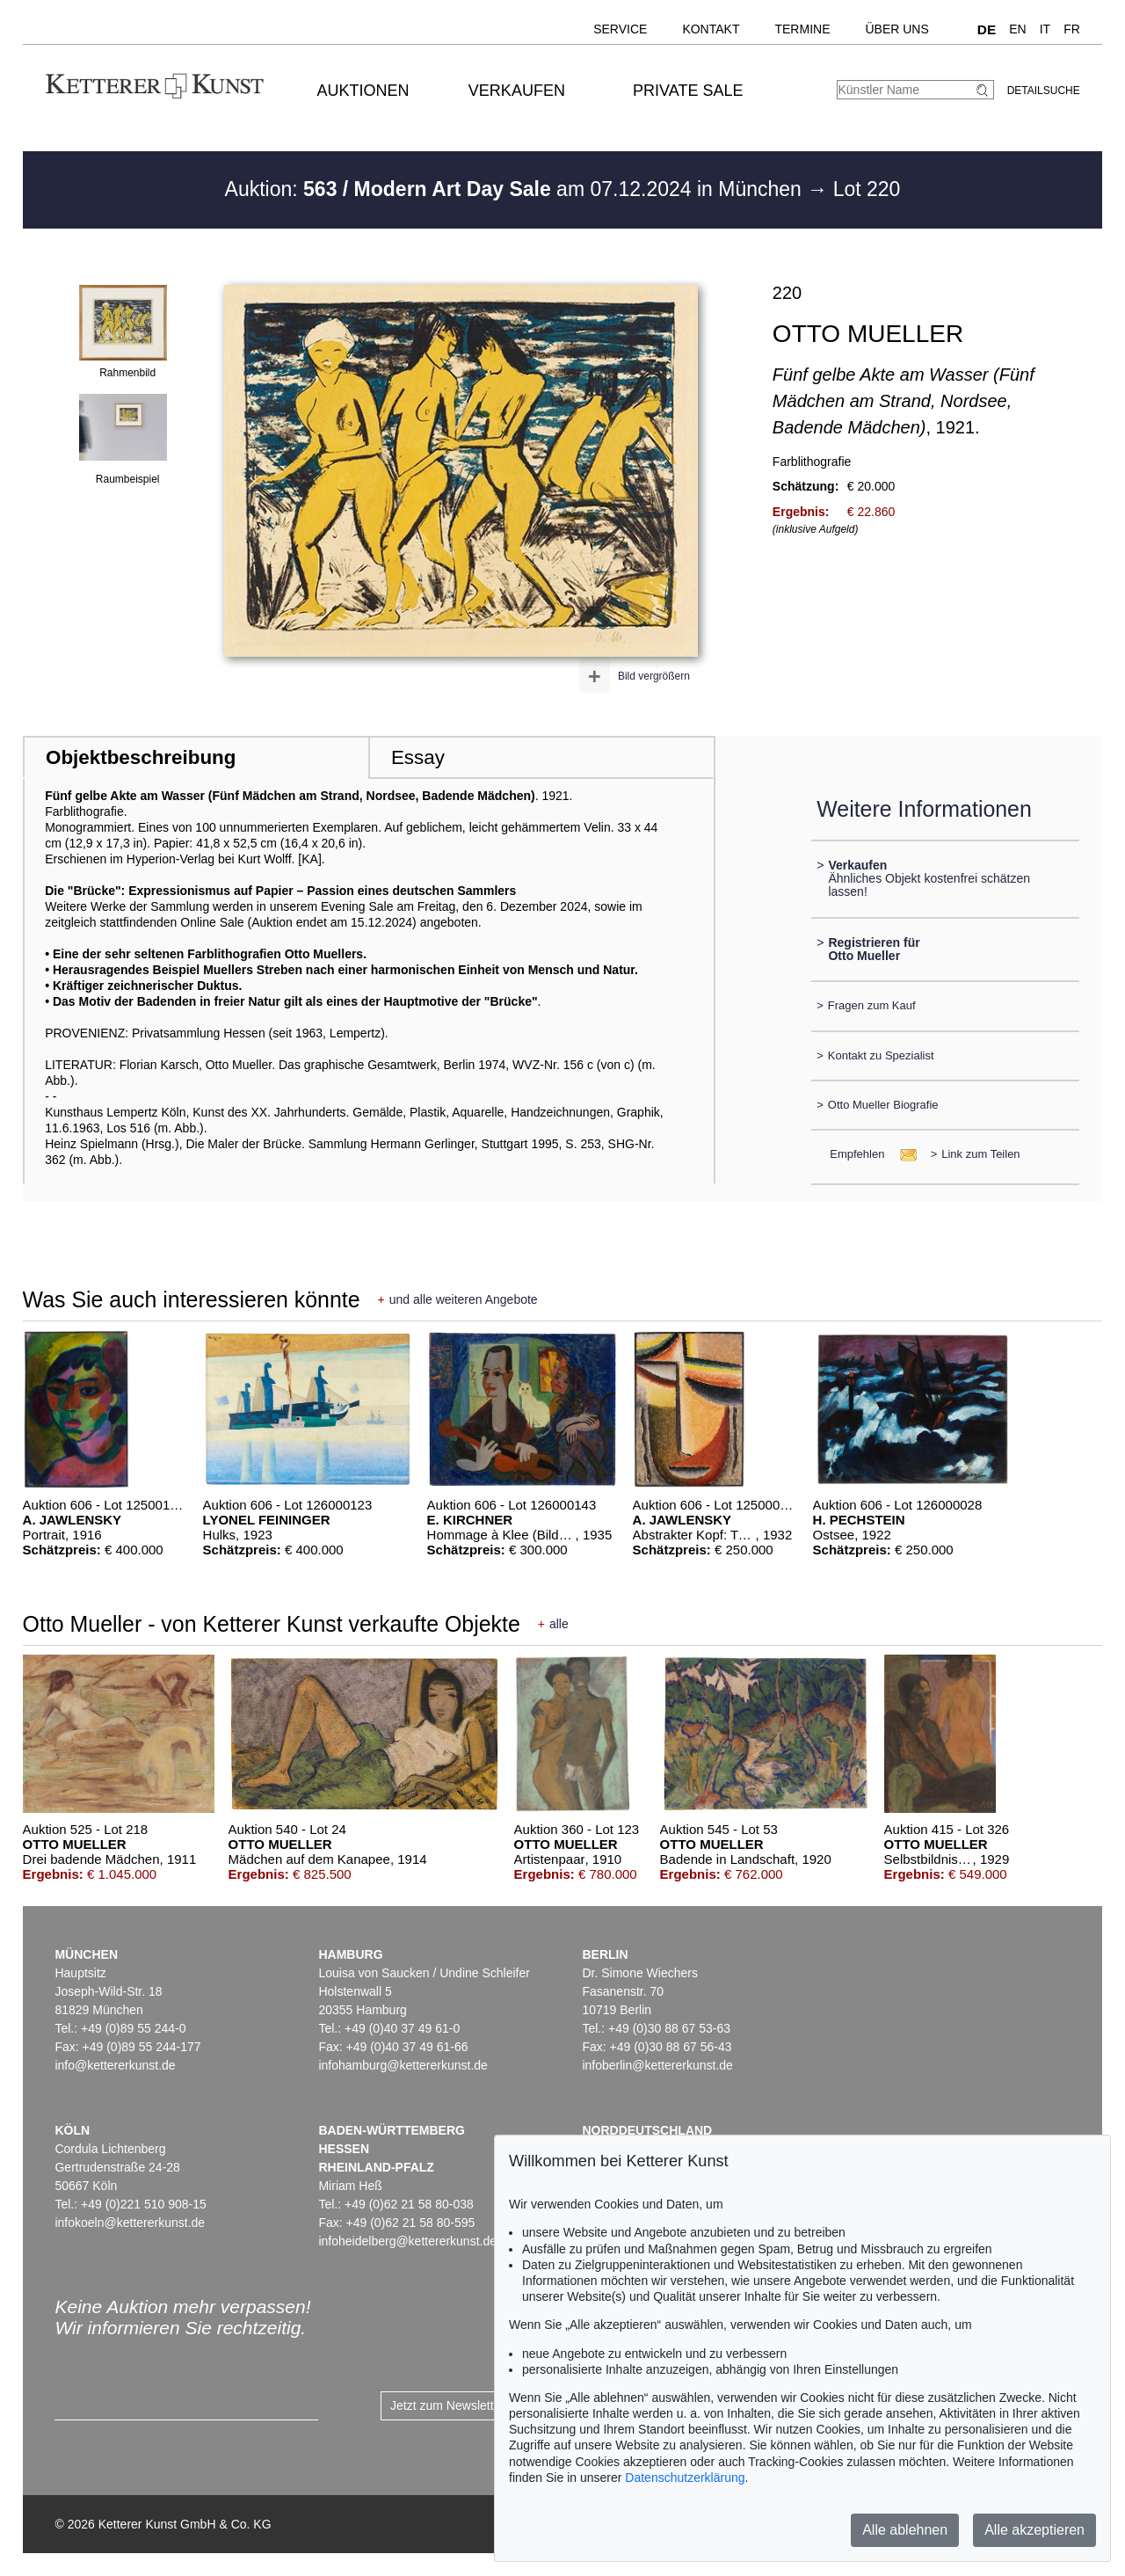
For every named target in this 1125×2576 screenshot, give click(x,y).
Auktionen (363, 90)
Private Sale (688, 90)
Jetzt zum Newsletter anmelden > (481, 2405)
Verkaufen (516, 90)
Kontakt (710, 29)
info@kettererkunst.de (114, 2065)
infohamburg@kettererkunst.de (402, 2065)
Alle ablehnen (904, 2529)
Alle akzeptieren (1034, 2529)
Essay (418, 757)
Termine (802, 29)
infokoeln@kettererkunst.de (129, 2223)
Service (620, 29)
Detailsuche (1043, 90)
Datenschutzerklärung (684, 2477)
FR (1071, 29)
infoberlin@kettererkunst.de (657, 2065)
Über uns (896, 29)
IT (1045, 29)
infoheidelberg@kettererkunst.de (407, 2241)
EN (1017, 29)
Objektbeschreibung (141, 757)
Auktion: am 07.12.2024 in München (516, 189)
